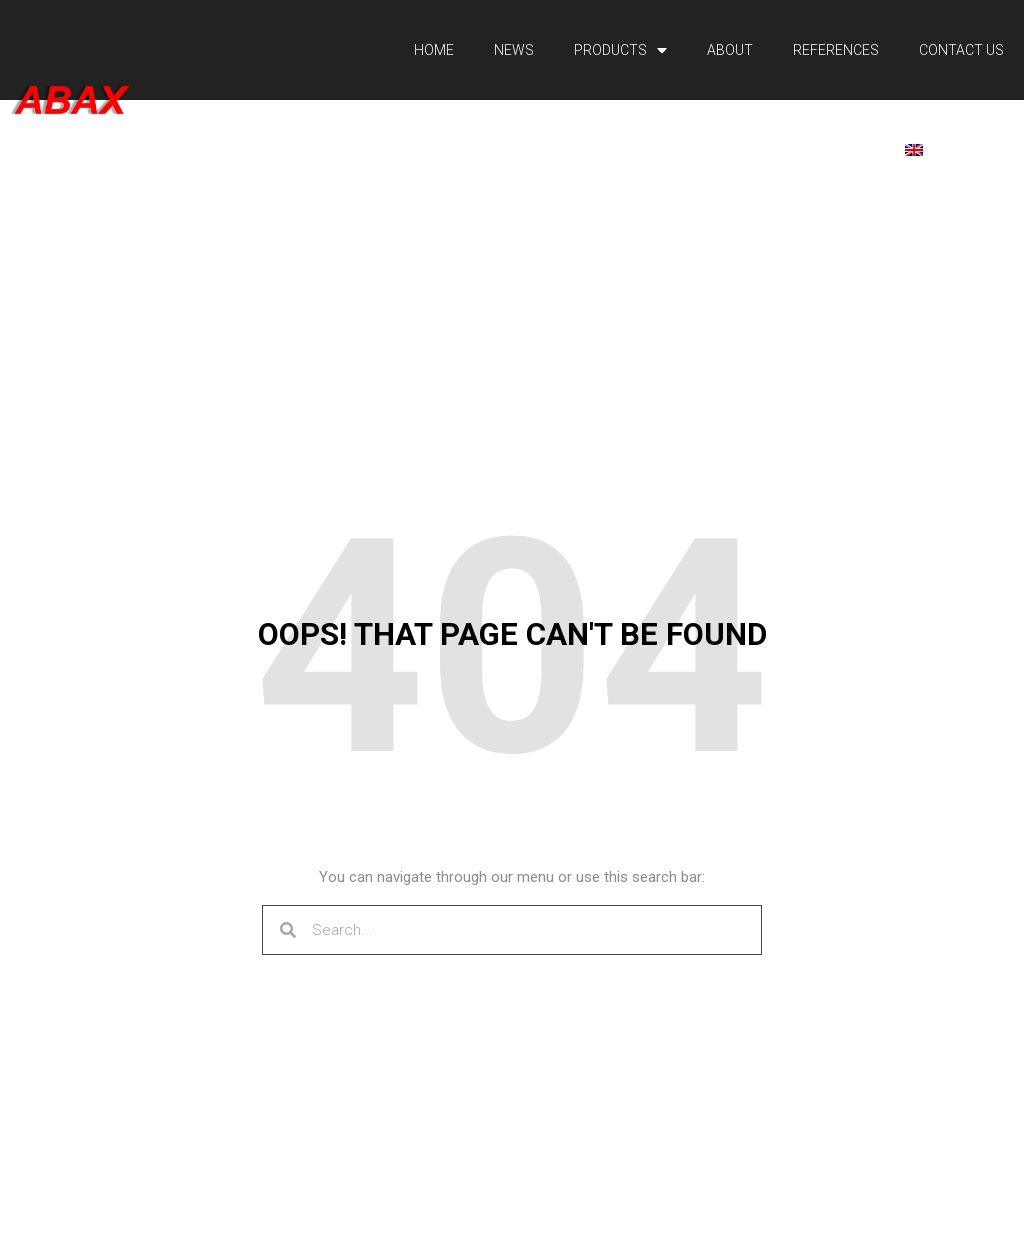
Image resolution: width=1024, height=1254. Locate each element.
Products (620, 50)
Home (434, 50)
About (730, 50)
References (836, 50)
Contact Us (961, 50)
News (514, 50)
